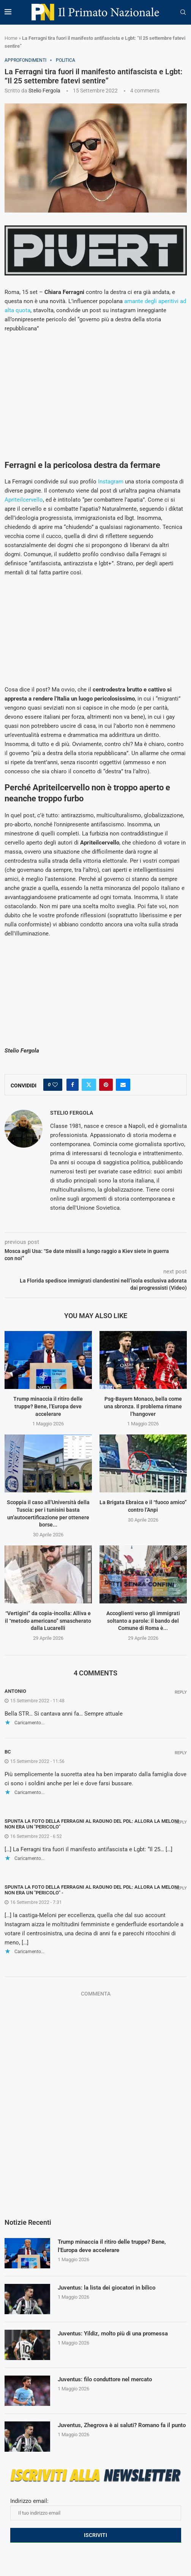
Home (11, 38)
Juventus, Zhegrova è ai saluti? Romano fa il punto (118, 2429)
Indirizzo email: (95, 2509)
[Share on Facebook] (72, 1085)
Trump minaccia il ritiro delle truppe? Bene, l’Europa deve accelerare (48, 1406)
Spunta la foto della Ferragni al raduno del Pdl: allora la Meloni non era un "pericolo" (92, 1824)
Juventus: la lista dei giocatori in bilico (109, 2287)
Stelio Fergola (44, 91)
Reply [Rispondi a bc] (181, 1753)
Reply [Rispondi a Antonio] (181, 1692)
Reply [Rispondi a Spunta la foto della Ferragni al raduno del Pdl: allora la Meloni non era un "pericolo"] (181, 1822)
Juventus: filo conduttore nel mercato (109, 2379)
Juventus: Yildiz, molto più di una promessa (117, 2333)
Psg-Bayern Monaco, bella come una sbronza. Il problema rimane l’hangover (143, 1406)
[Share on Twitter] (89, 1085)
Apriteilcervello (24, 499)
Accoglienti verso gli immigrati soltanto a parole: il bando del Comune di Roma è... (143, 1620)
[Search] (183, 12)
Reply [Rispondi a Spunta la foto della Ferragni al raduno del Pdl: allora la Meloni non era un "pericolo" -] (181, 1888)
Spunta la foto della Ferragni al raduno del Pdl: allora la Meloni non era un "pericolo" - (92, 1890)
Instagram (110, 481)
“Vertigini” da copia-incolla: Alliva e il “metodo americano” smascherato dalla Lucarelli (48, 1620)
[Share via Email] (123, 1085)
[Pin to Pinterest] (106, 1085)
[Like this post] (55, 1085)
